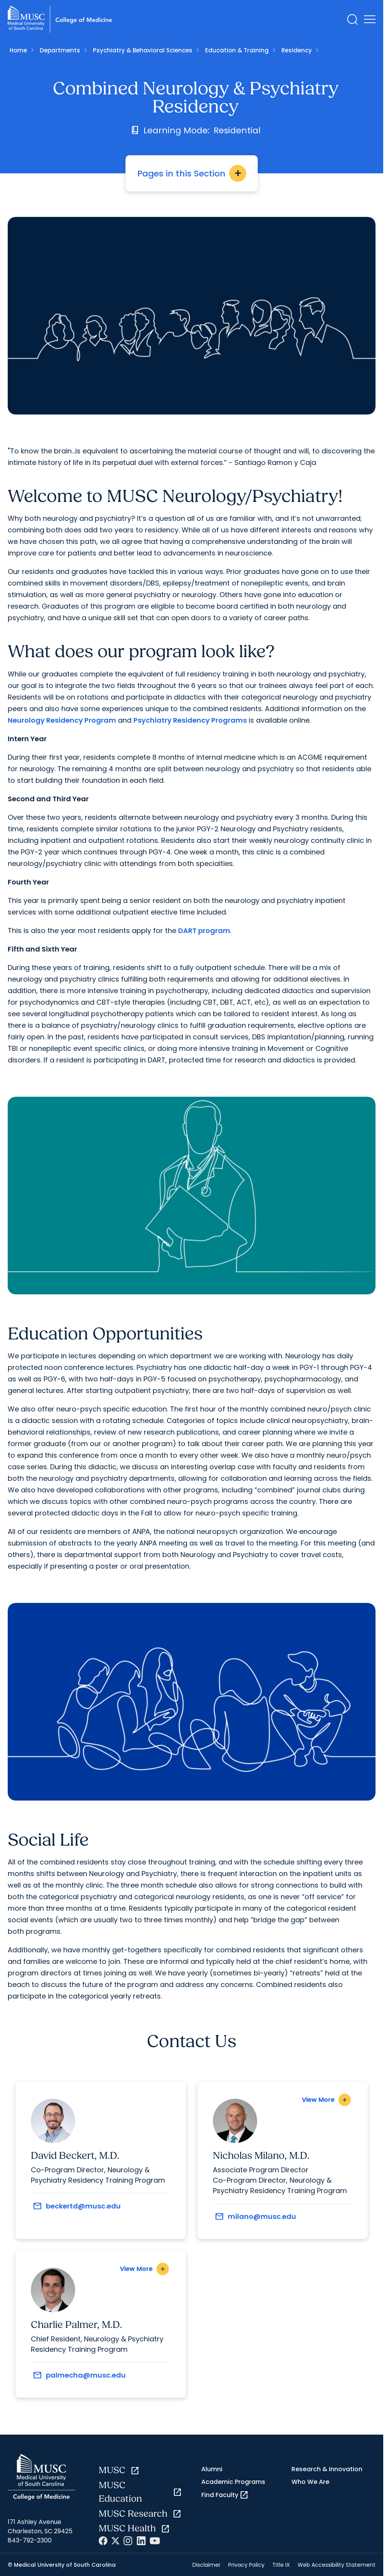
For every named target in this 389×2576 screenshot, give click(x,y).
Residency (296, 50)
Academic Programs (233, 2481)
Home (18, 50)
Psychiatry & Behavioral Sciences (142, 50)
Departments (60, 50)
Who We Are (310, 2481)
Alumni (211, 2469)
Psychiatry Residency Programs (190, 720)
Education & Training (237, 50)
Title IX (281, 2565)
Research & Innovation (326, 2469)
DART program (204, 930)
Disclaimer (206, 2565)
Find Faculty (225, 2495)
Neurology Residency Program (62, 720)
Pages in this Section (191, 173)
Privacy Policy (246, 2565)
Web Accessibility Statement (337, 2565)
